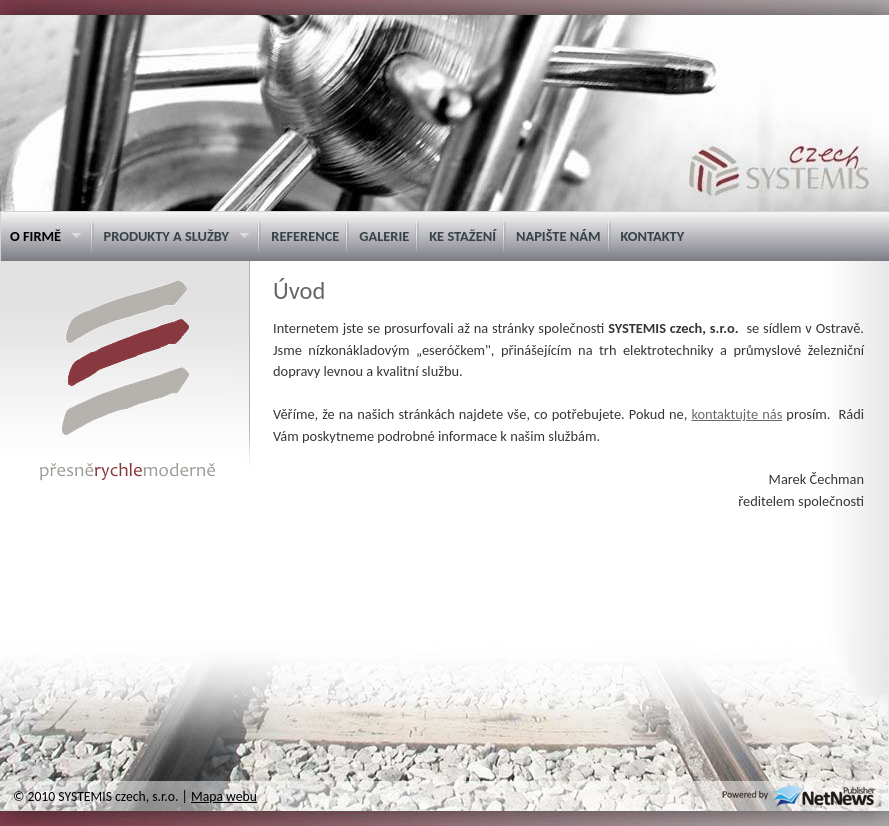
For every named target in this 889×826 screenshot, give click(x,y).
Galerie (384, 236)
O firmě (40, 236)
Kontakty (653, 236)
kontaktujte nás (736, 414)
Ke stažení (462, 236)
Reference (305, 236)
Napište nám (558, 236)
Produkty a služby (172, 236)
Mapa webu (224, 796)
